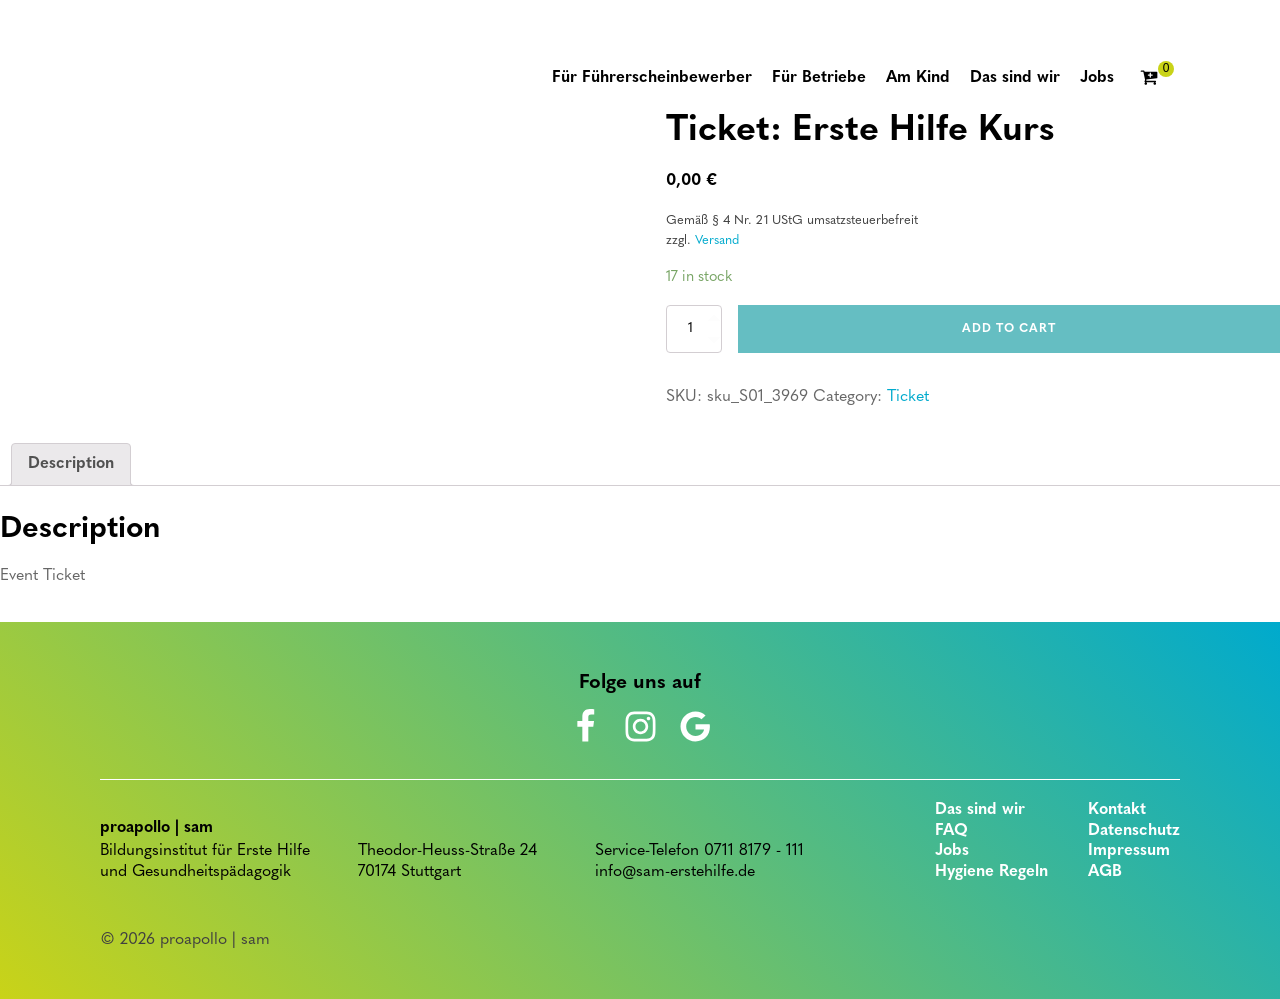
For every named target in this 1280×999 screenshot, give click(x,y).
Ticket (908, 397)
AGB (1105, 872)
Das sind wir (980, 810)
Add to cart (1009, 329)
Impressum (1129, 851)
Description (71, 464)
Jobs (952, 851)
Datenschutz (1134, 831)
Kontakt (1117, 810)
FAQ (951, 831)
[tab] (71, 465)
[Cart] (1157, 79)
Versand (717, 240)
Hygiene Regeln (991, 872)
